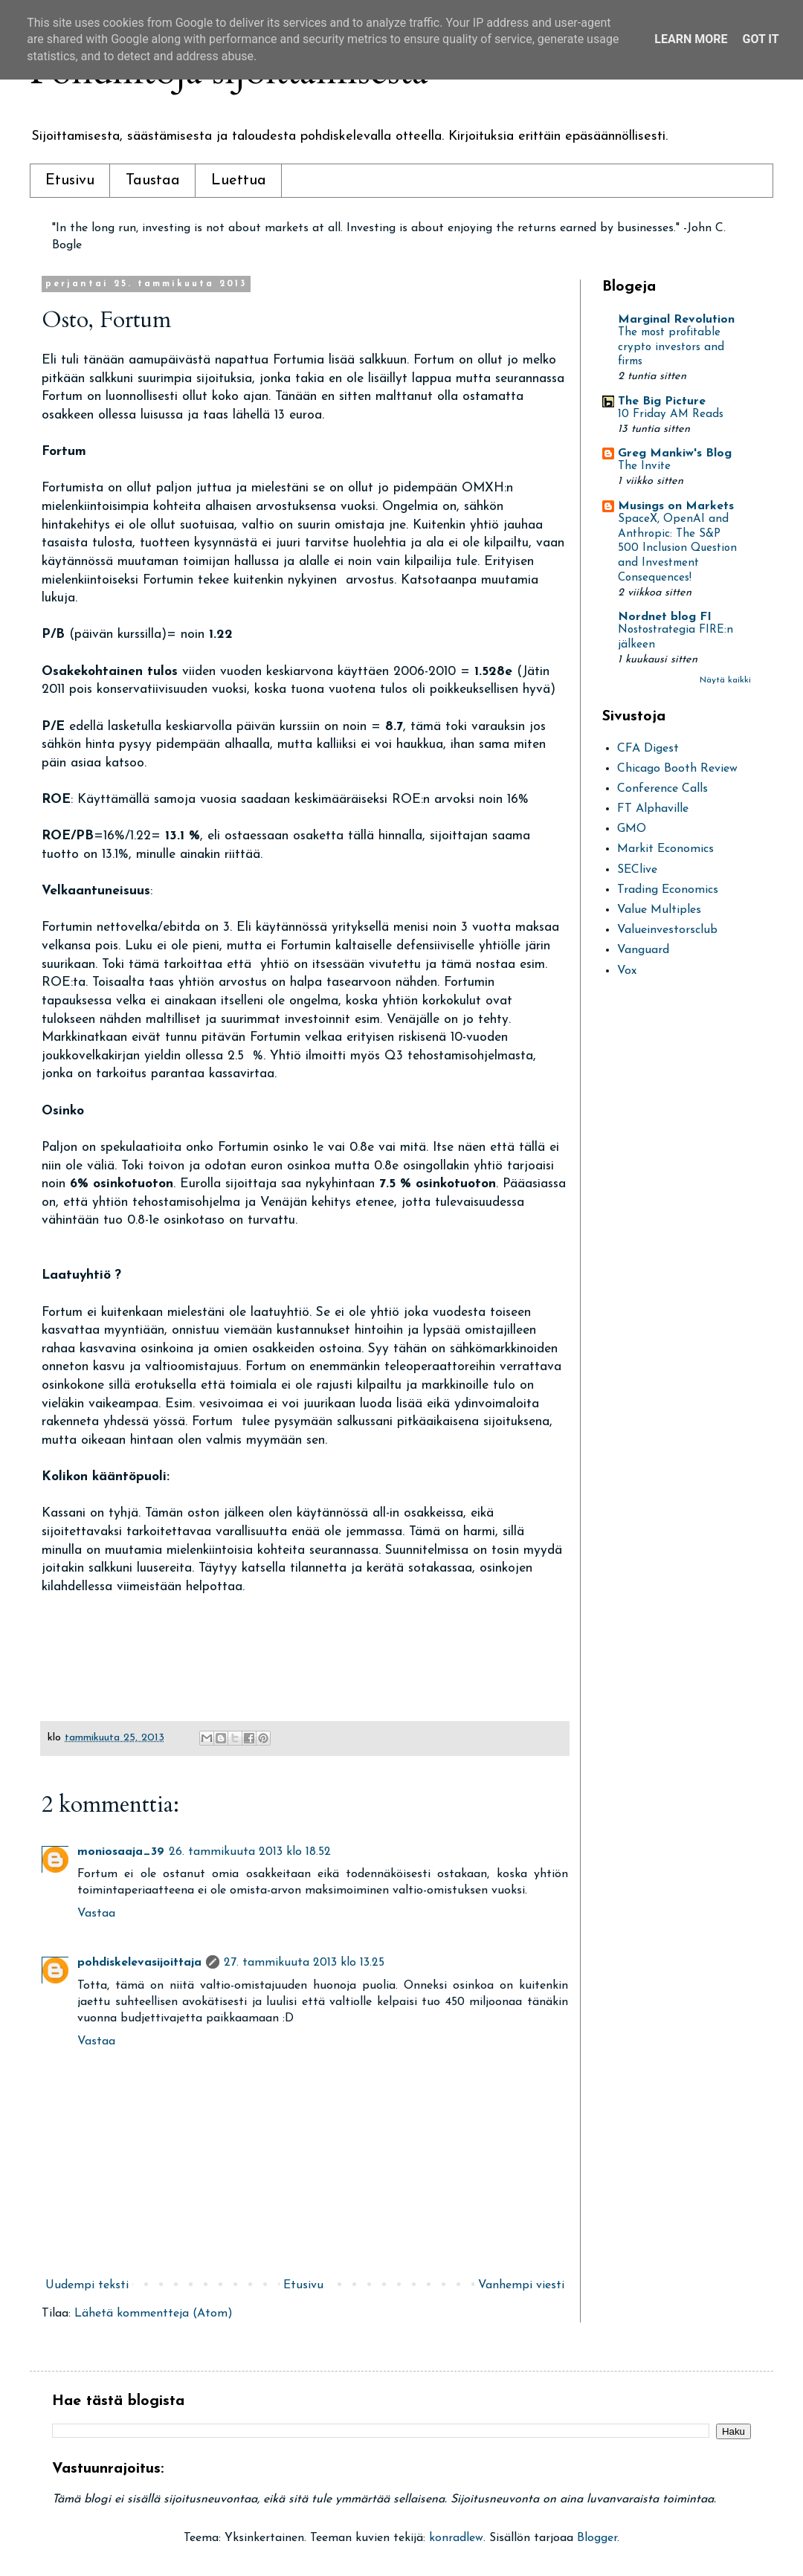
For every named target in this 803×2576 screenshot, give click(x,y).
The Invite (644, 466)
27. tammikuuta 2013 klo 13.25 (304, 1963)
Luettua (238, 180)
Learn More (690, 39)
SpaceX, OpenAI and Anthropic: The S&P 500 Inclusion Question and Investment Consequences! (677, 549)
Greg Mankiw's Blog (675, 453)
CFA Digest (648, 749)
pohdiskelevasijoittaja (139, 1963)
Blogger (597, 2538)
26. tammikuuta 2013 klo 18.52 (250, 1852)
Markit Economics (665, 849)
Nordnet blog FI (665, 617)
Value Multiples (659, 910)
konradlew (456, 2538)
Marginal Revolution (676, 320)
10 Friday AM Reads (670, 414)
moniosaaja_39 (120, 1852)
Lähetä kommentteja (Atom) (153, 2314)
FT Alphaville (652, 809)
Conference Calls (662, 789)
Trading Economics (667, 890)
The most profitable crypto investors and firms (671, 347)
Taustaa (153, 180)
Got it (760, 39)
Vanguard (643, 950)
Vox (626, 971)
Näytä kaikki (725, 680)
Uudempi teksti (87, 2285)
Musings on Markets (676, 506)
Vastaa (96, 1914)
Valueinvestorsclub (667, 930)
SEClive (637, 870)
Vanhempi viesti (521, 2285)
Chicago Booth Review (677, 769)
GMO (631, 829)
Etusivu (69, 180)
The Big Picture (662, 401)
